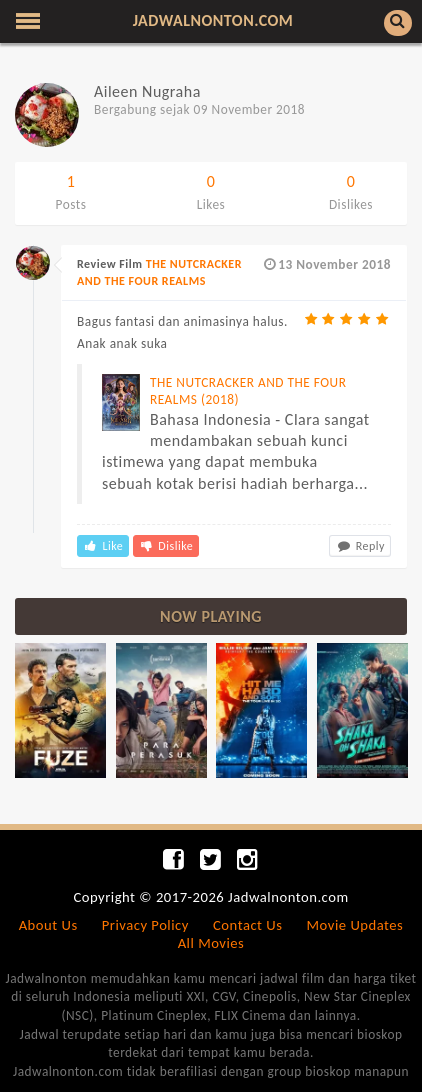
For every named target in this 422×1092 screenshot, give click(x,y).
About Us (48, 925)
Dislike (166, 546)
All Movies (211, 943)
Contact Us (247, 925)
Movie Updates (355, 925)
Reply (360, 546)
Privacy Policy (145, 925)
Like (103, 546)
